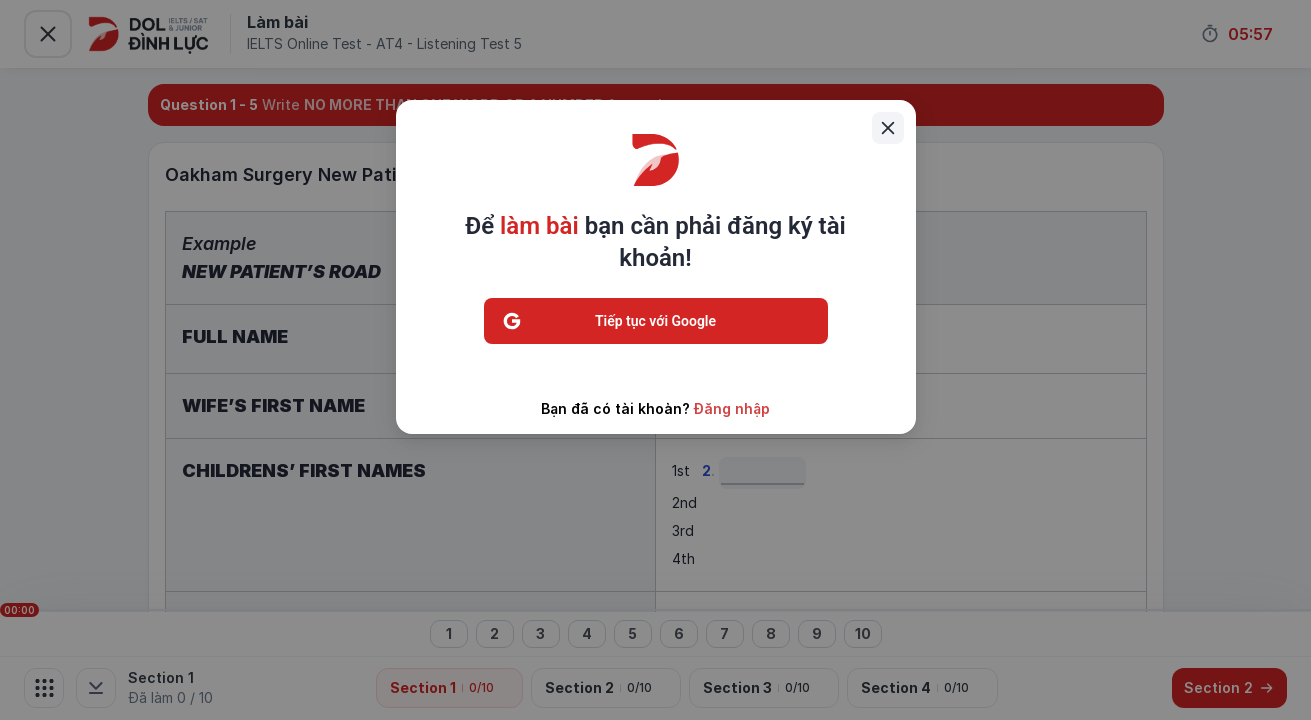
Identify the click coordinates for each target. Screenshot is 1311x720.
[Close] (888, 128)
